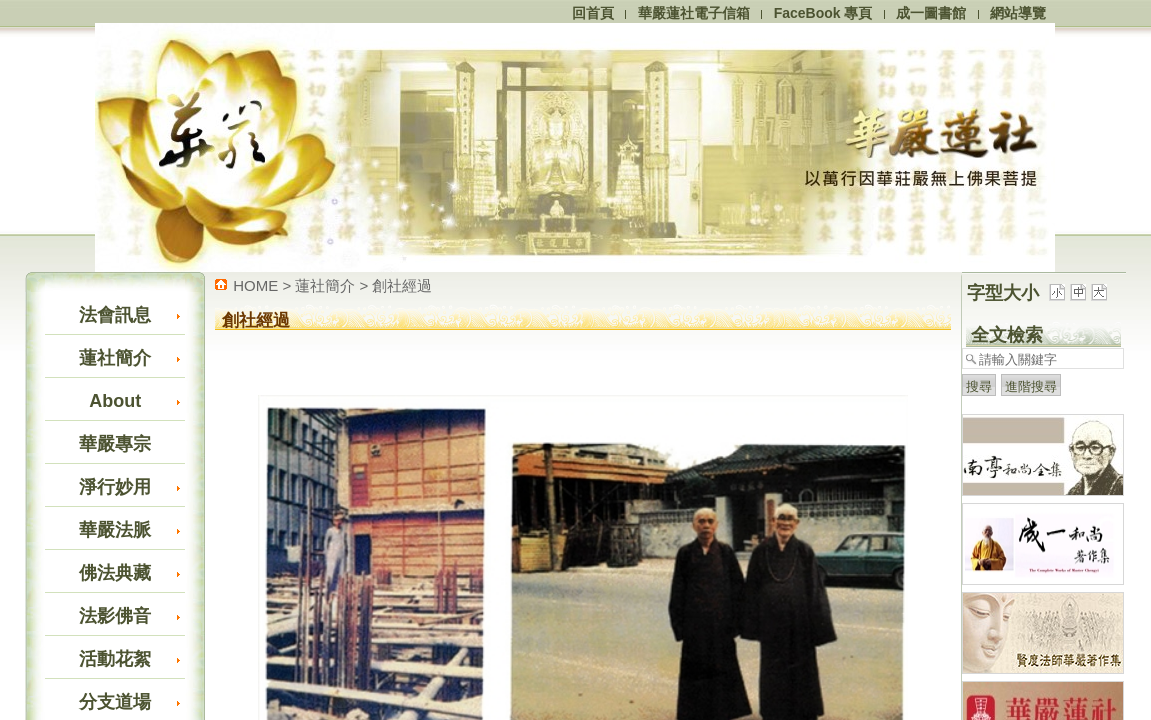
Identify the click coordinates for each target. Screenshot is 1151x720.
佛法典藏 (115, 573)
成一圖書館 (931, 13)
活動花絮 (115, 659)
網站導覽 (1018, 13)
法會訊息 (115, 315)
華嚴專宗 (115, 444)
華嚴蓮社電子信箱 (694, 13)
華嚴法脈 (115, 530)
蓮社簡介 (115, 358)
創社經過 (402, 285)
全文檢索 (1007, 335)
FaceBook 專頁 (823, 13)
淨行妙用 (115, 487)
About (115, 401)
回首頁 (593, 13)
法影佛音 (115, 616)
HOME (255, 285)
